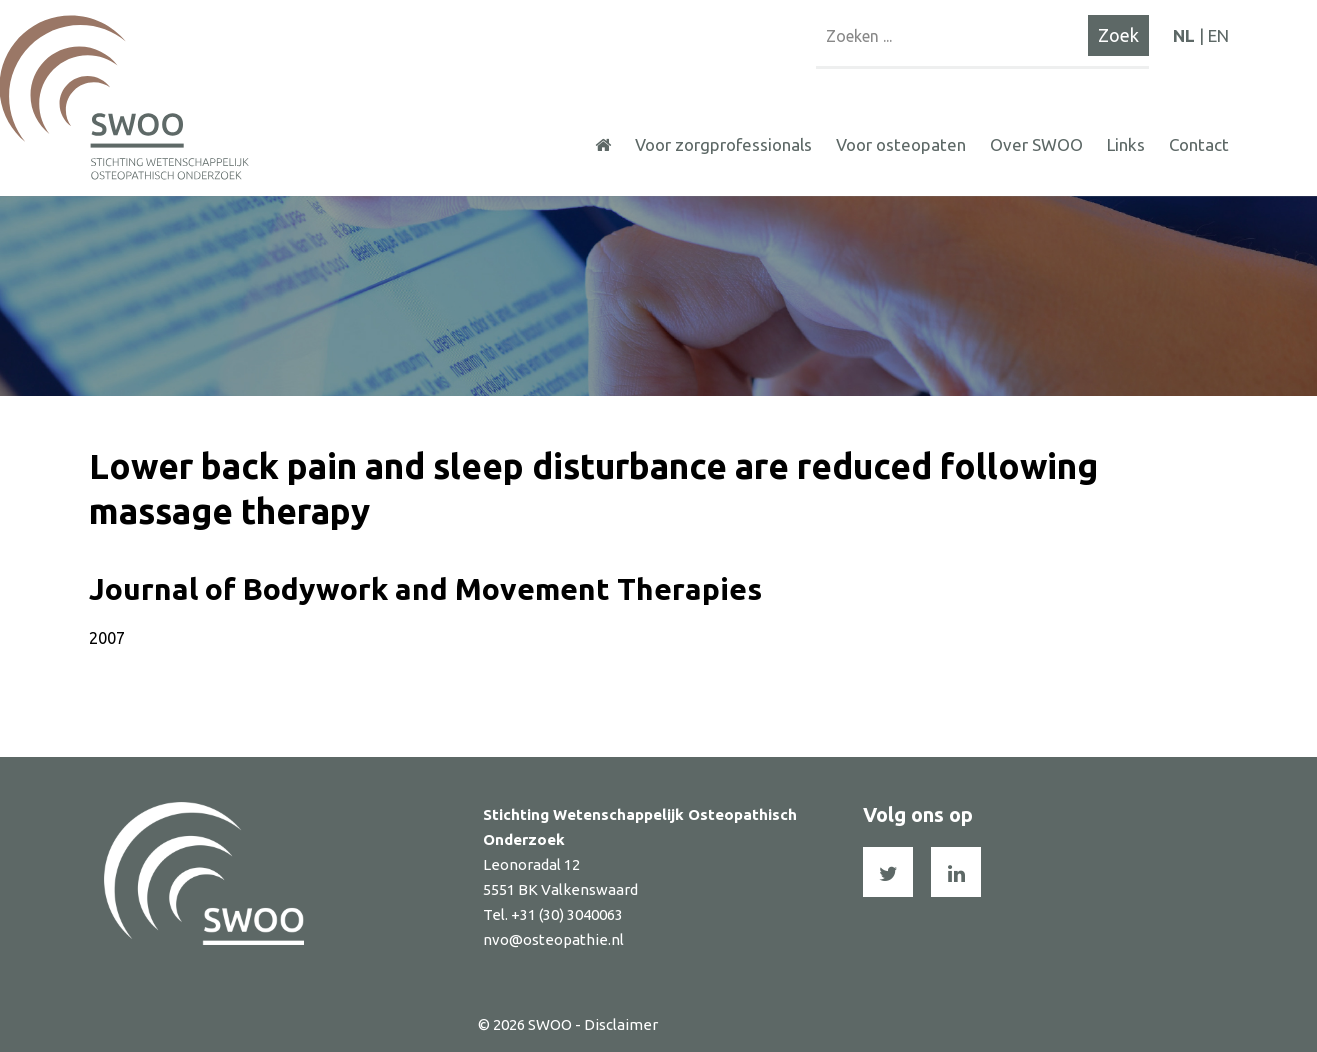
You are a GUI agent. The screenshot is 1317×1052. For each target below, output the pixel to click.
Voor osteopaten (901, 144)
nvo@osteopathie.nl (553, 939)
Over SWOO (1036, 144)
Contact (1199, 144)
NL (1184, 35)
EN (1218, 35)
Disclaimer (621, 1024)
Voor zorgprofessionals (723, 144)
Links (1126, 144)
